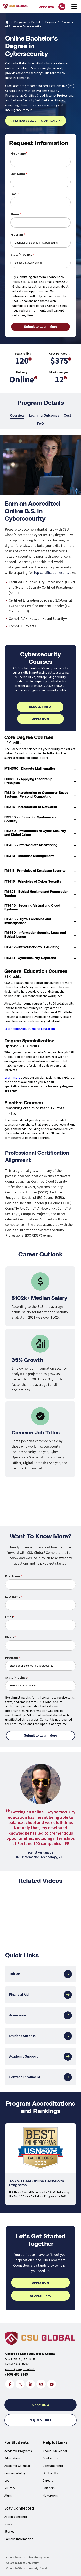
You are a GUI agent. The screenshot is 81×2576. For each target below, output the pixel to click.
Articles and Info (15, 2517)
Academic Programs (18, 2451)
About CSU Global (55, 2451)
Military (9, 2488)
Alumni (9, 2495)
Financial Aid (40, 1995)
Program (17, 234)
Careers (48, 2480)
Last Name (18, 174)
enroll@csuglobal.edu (20, 2369)
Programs (20, 22)
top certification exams (51, 572)
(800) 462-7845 (16, 2374)
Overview (17, 415)
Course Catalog (14, 2473)
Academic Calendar (17, 2466)
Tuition (40, 1974)
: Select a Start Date (36, 120)
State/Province (22, 254)
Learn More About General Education (29, 1029)
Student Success (40, 2036)
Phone (15, 214)
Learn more (12, 1077)
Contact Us (50, 2458)
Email (15, 194)
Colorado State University (22, 2563)
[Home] (7, 22)
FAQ (40, 423)
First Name (18, 153)
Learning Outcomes (44, 415)
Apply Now (46, 7)
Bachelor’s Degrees (43, 22)
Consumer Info (53, 2466)
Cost (67, 415)
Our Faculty (50, 2473)
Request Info (40, 707)
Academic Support (40, 2056)
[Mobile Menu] (74, 7)
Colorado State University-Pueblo (27, 2568)
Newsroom (50, 2495)
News (8, 2524)
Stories (9, 2531)
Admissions (40, 2015)
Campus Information (18, 2539)
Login (8, 2480)
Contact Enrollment (40, 2077)
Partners (49, 2488)
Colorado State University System (27, 2558)
